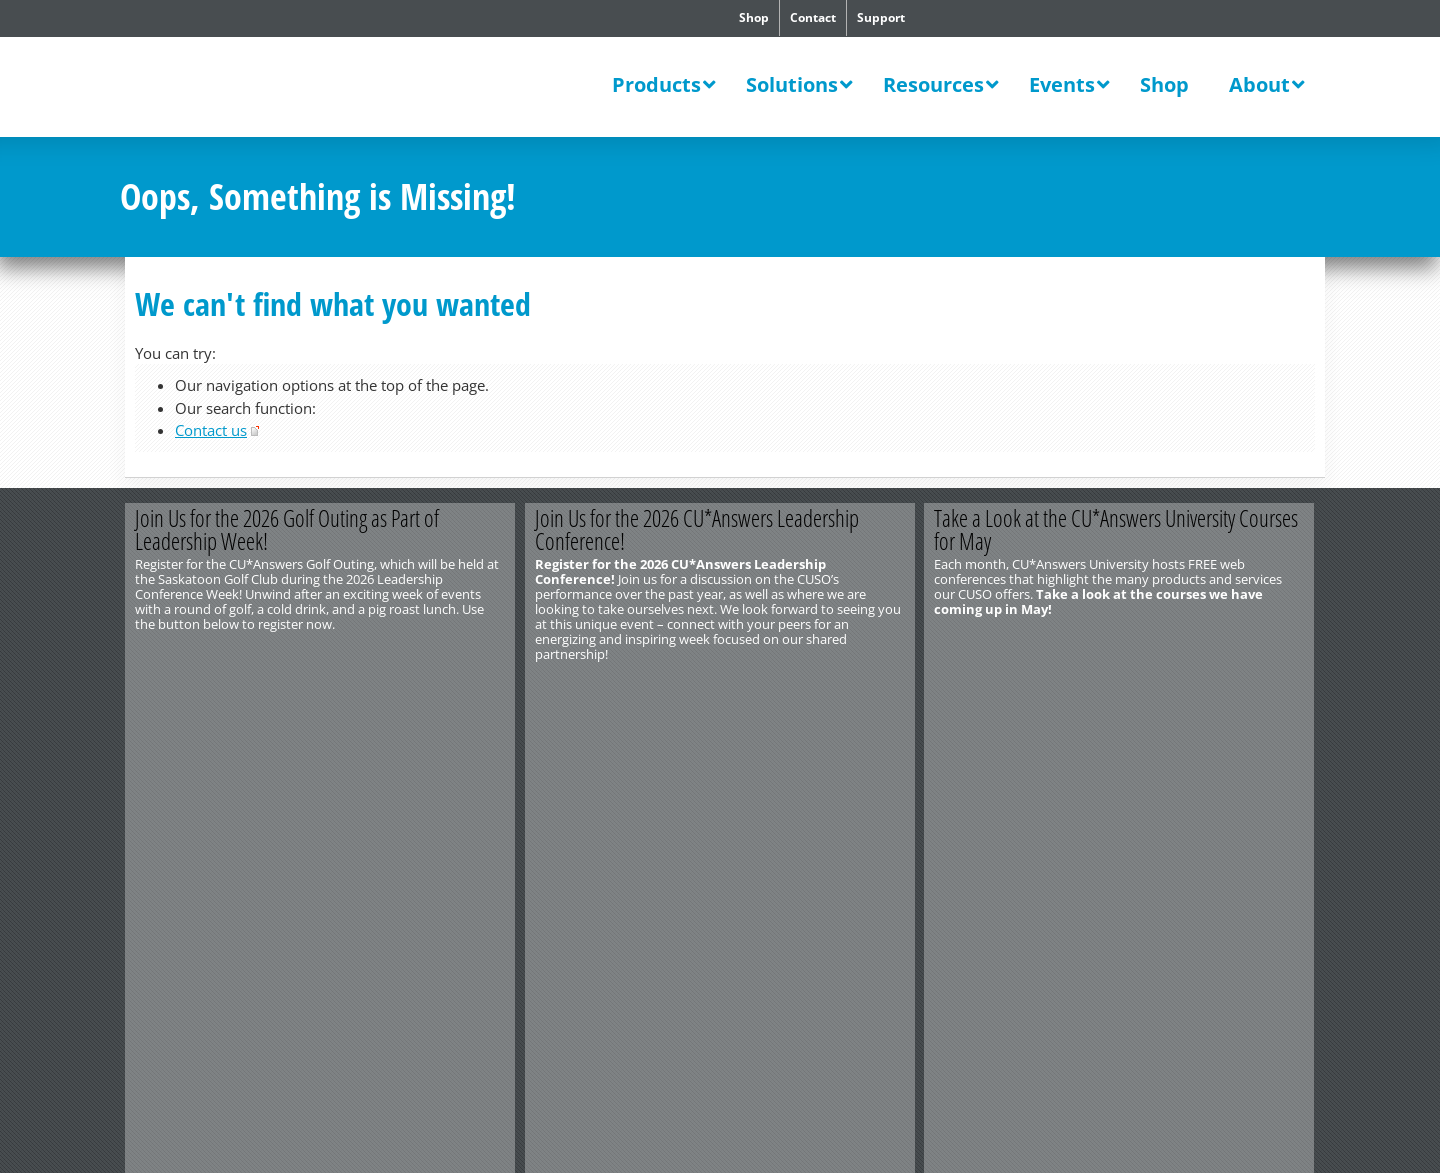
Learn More (1218, 687)
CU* (258, 89)
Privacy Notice (347, 759)
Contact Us (151, 729)
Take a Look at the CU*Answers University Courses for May (1117, 529)
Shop (754, 17)
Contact (813, 17)
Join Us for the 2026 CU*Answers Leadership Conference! (697, 529)
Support (881, 17)
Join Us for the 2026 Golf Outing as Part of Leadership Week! (287, 529)
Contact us (211, 430)
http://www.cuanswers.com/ (193, 744)
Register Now (417, 687)
